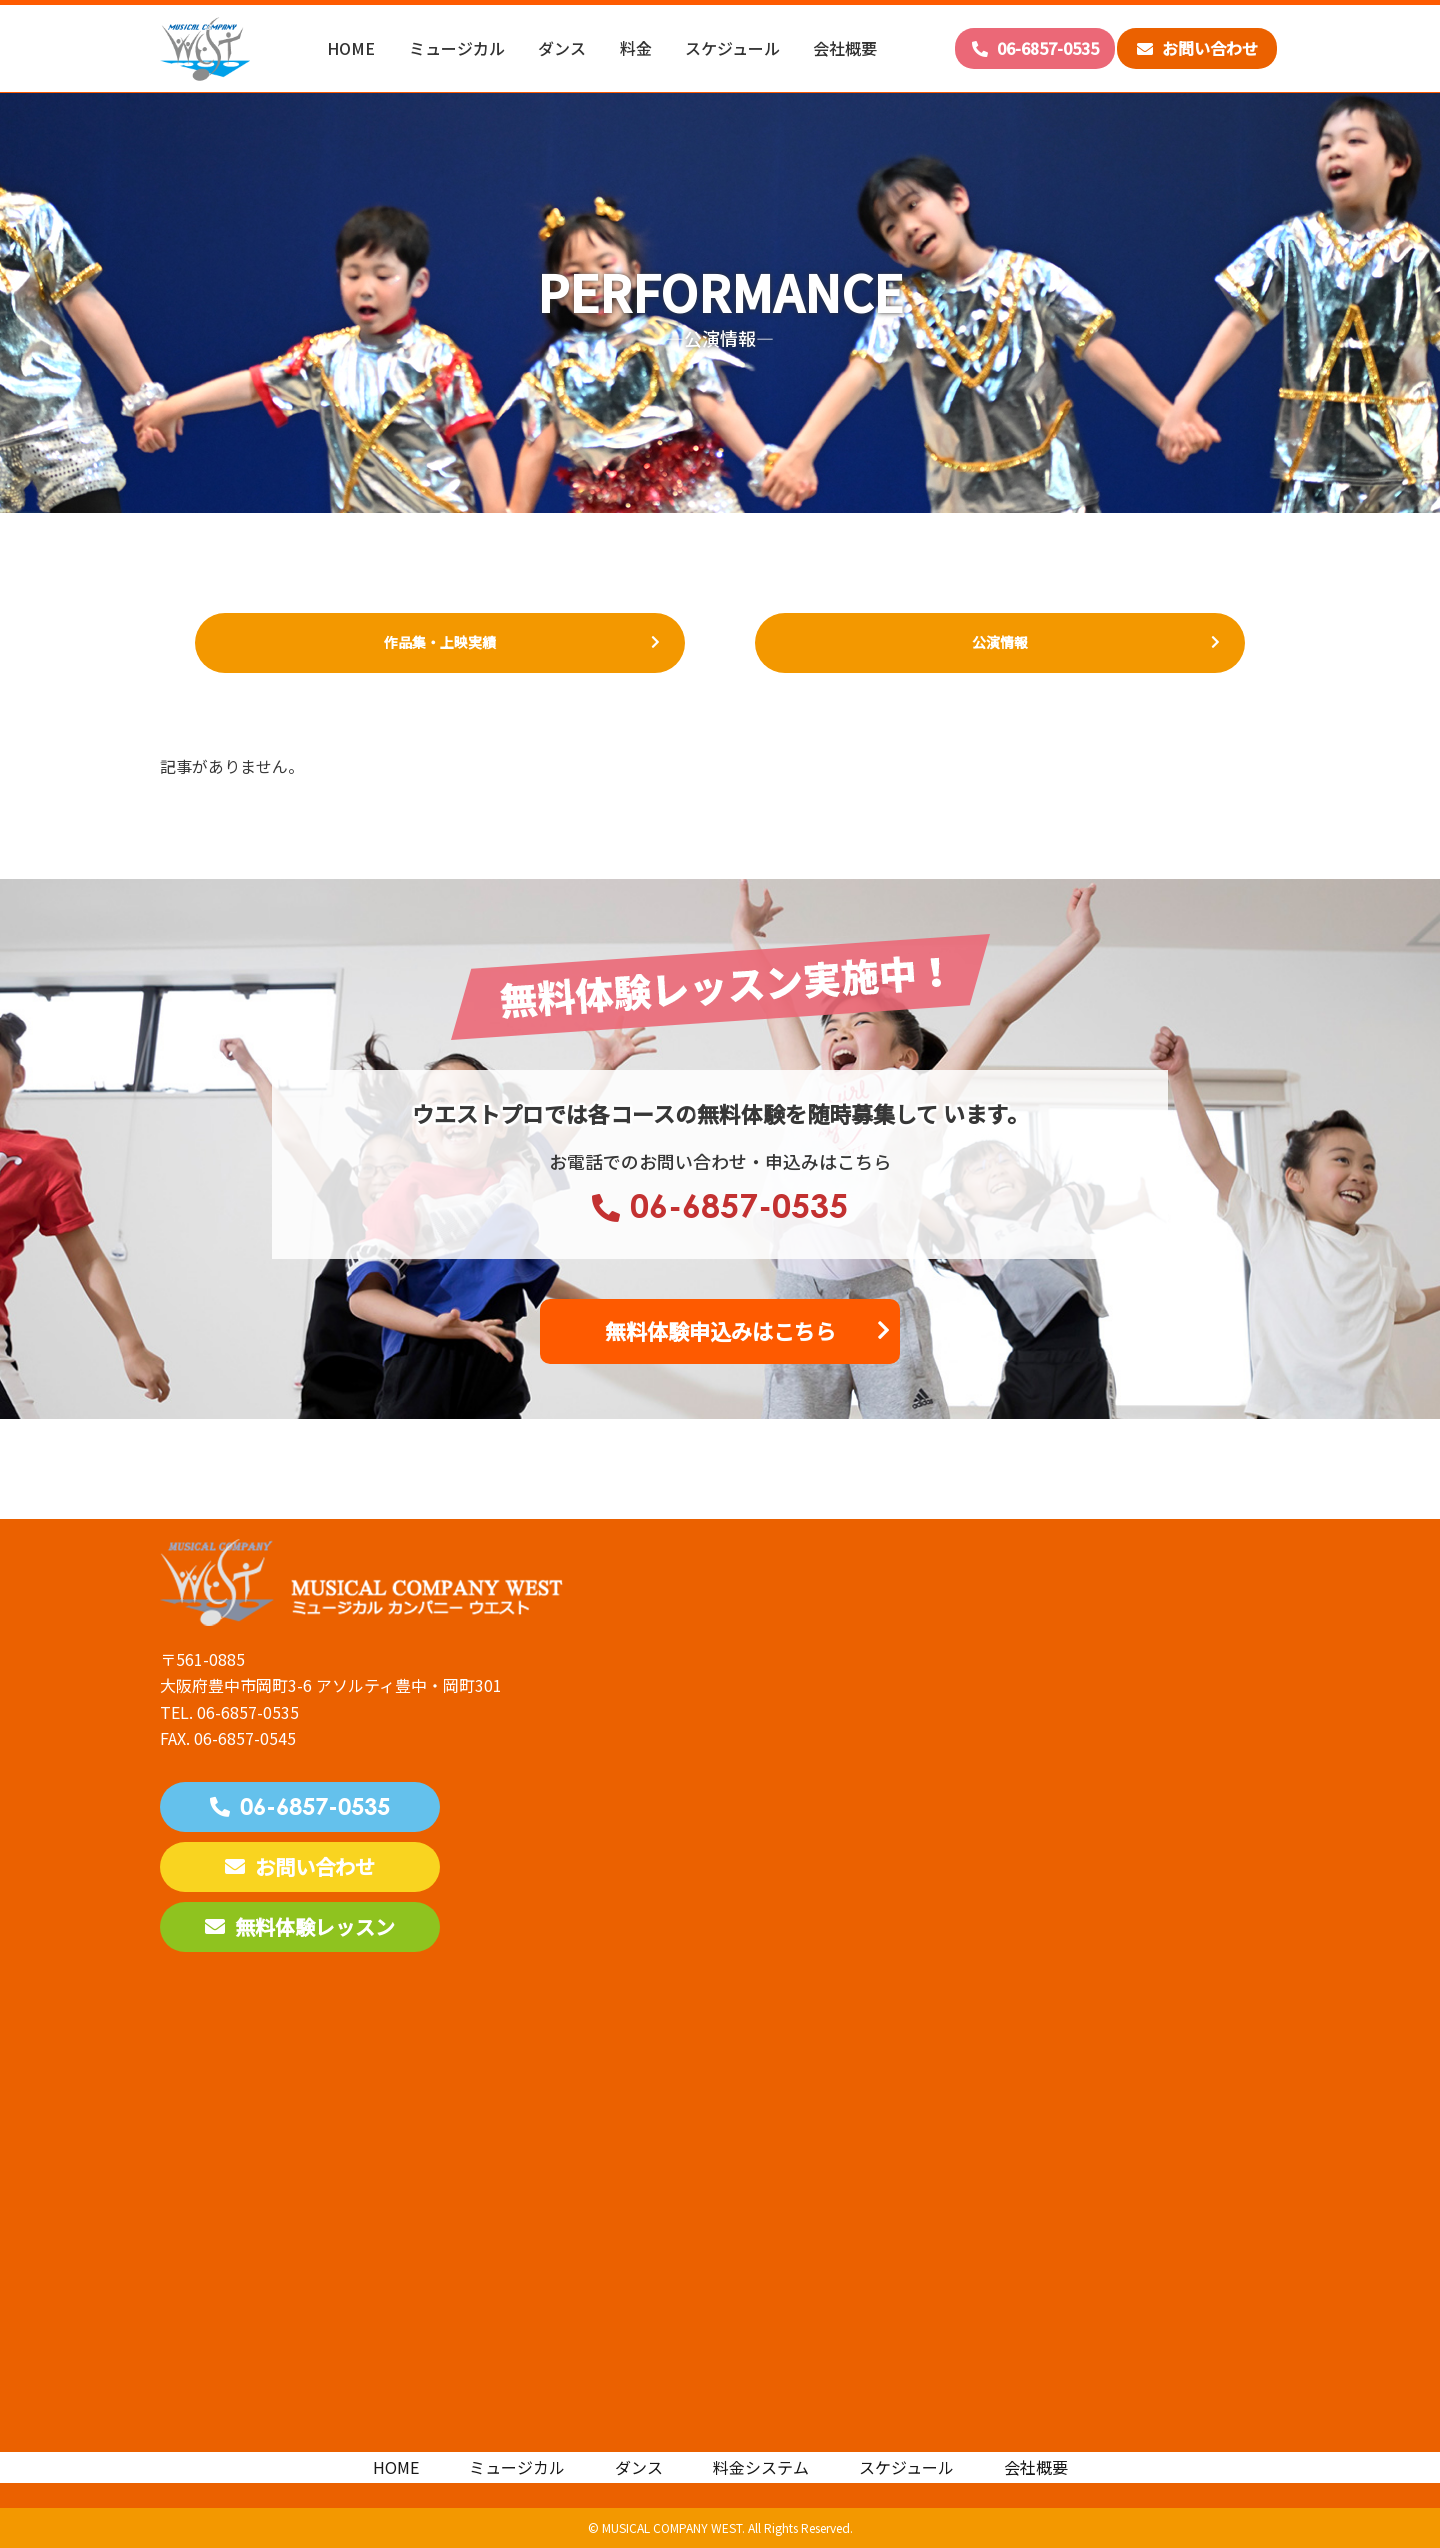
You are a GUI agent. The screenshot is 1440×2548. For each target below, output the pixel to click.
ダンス (562, 48)
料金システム (761, 2467)
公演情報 (1000, 642)
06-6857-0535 (1035, 48)
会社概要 (845, 48)
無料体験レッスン (300, 1926)
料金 (636, 48)
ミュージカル (457, 48)
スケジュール (732, 48)
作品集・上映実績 (440, 642)
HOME (351, 48)
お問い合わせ (1197, 48)
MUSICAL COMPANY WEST (672, 2527)
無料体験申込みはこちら (720, 1331)
